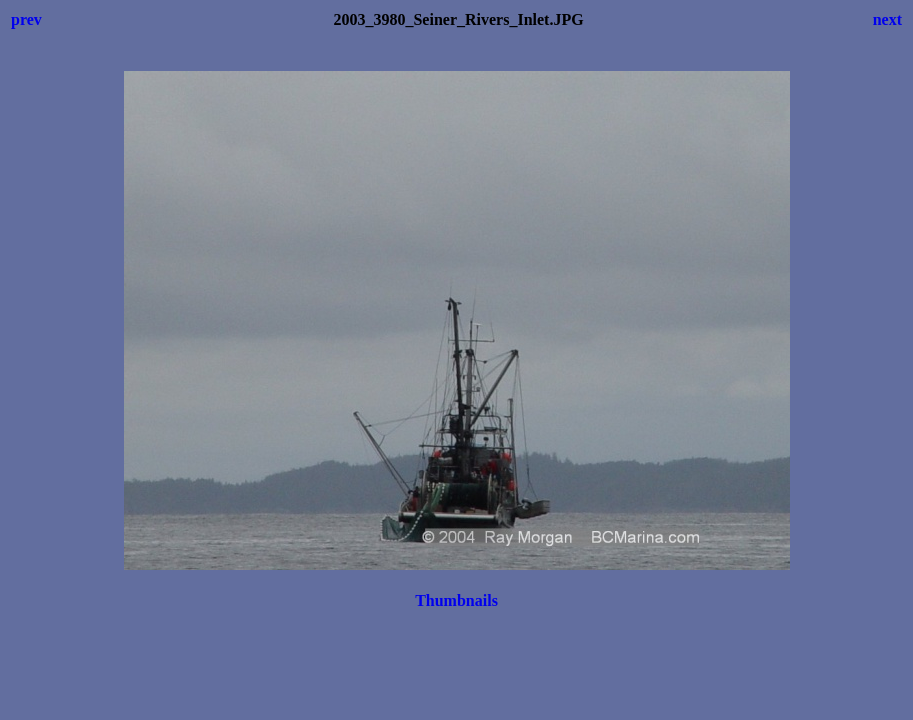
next (887, 19)
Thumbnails (456, 600)
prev (26, 19)
